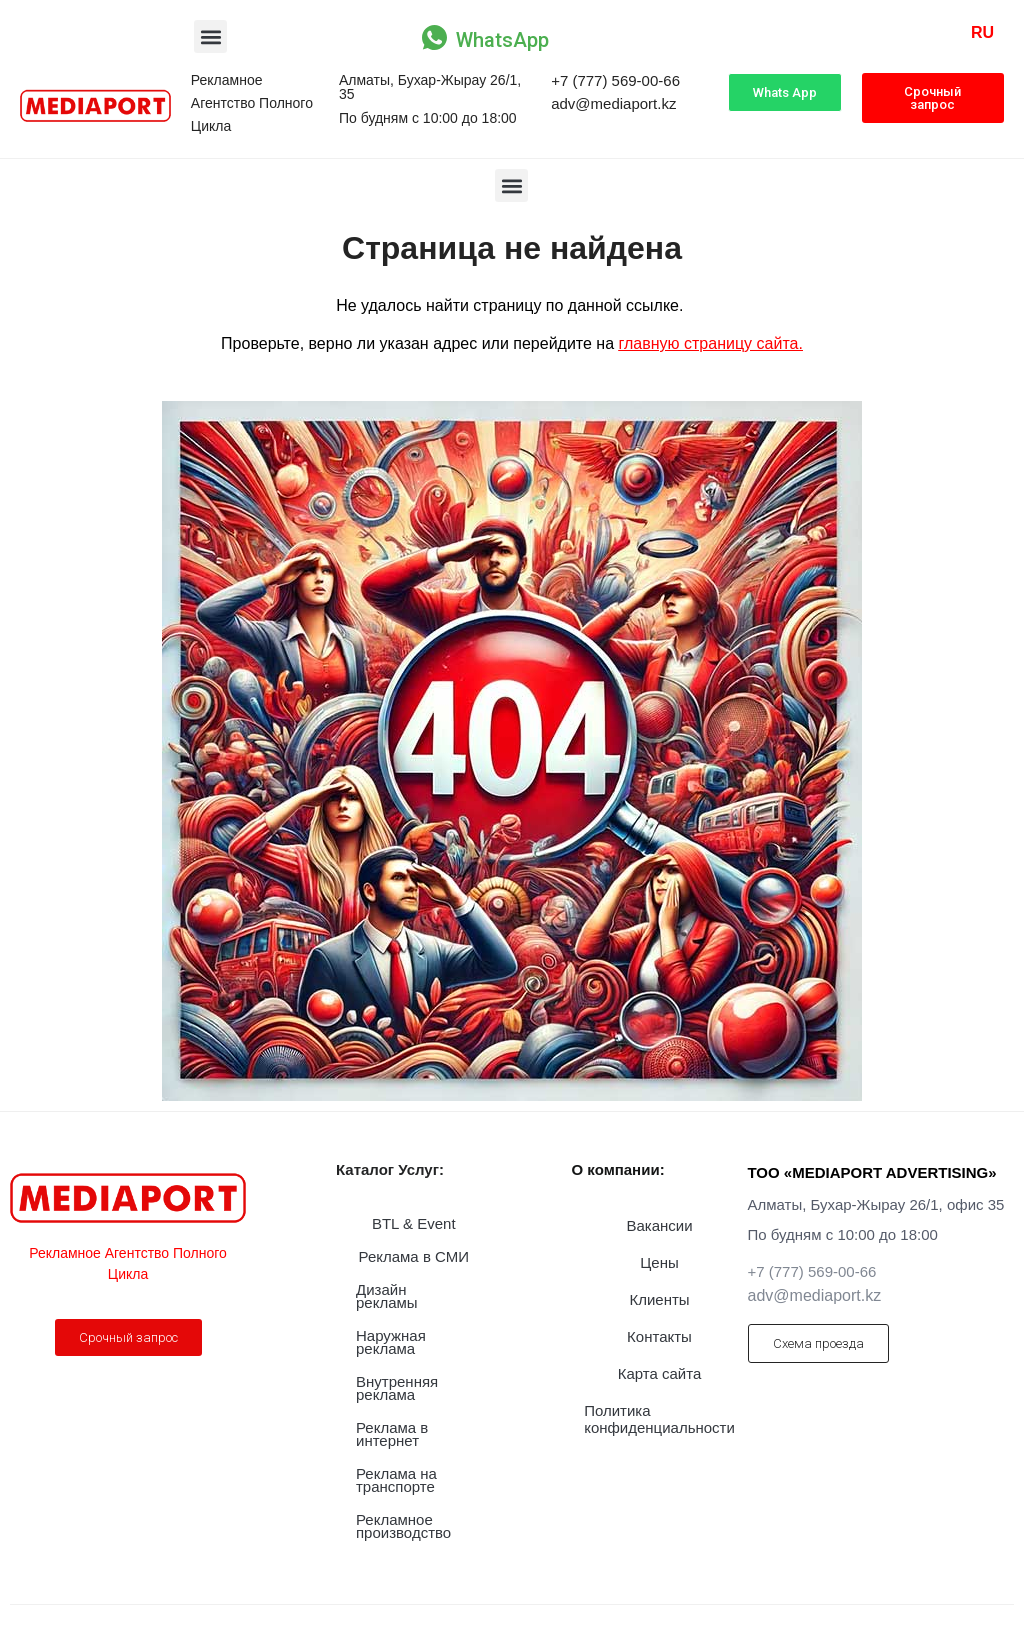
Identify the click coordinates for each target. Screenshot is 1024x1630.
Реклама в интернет (392, 1434)
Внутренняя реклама (397, 1388)
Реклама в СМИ (414, 1256)
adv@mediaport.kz (613, 103)
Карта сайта (660, 1373)
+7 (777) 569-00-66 (615, 80)
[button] (210, 36)
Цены (659, 1262)
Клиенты (659, 1299)
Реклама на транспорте (396, 1480)
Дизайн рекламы (387, 1296)
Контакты (659, 1336)
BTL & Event (414, 1223)
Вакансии (659, 1225)
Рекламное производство (403, 1526)
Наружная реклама (391, 1342)
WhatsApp (502, 40)
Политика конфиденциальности (659, 1419)
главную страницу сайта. (711, 343)
